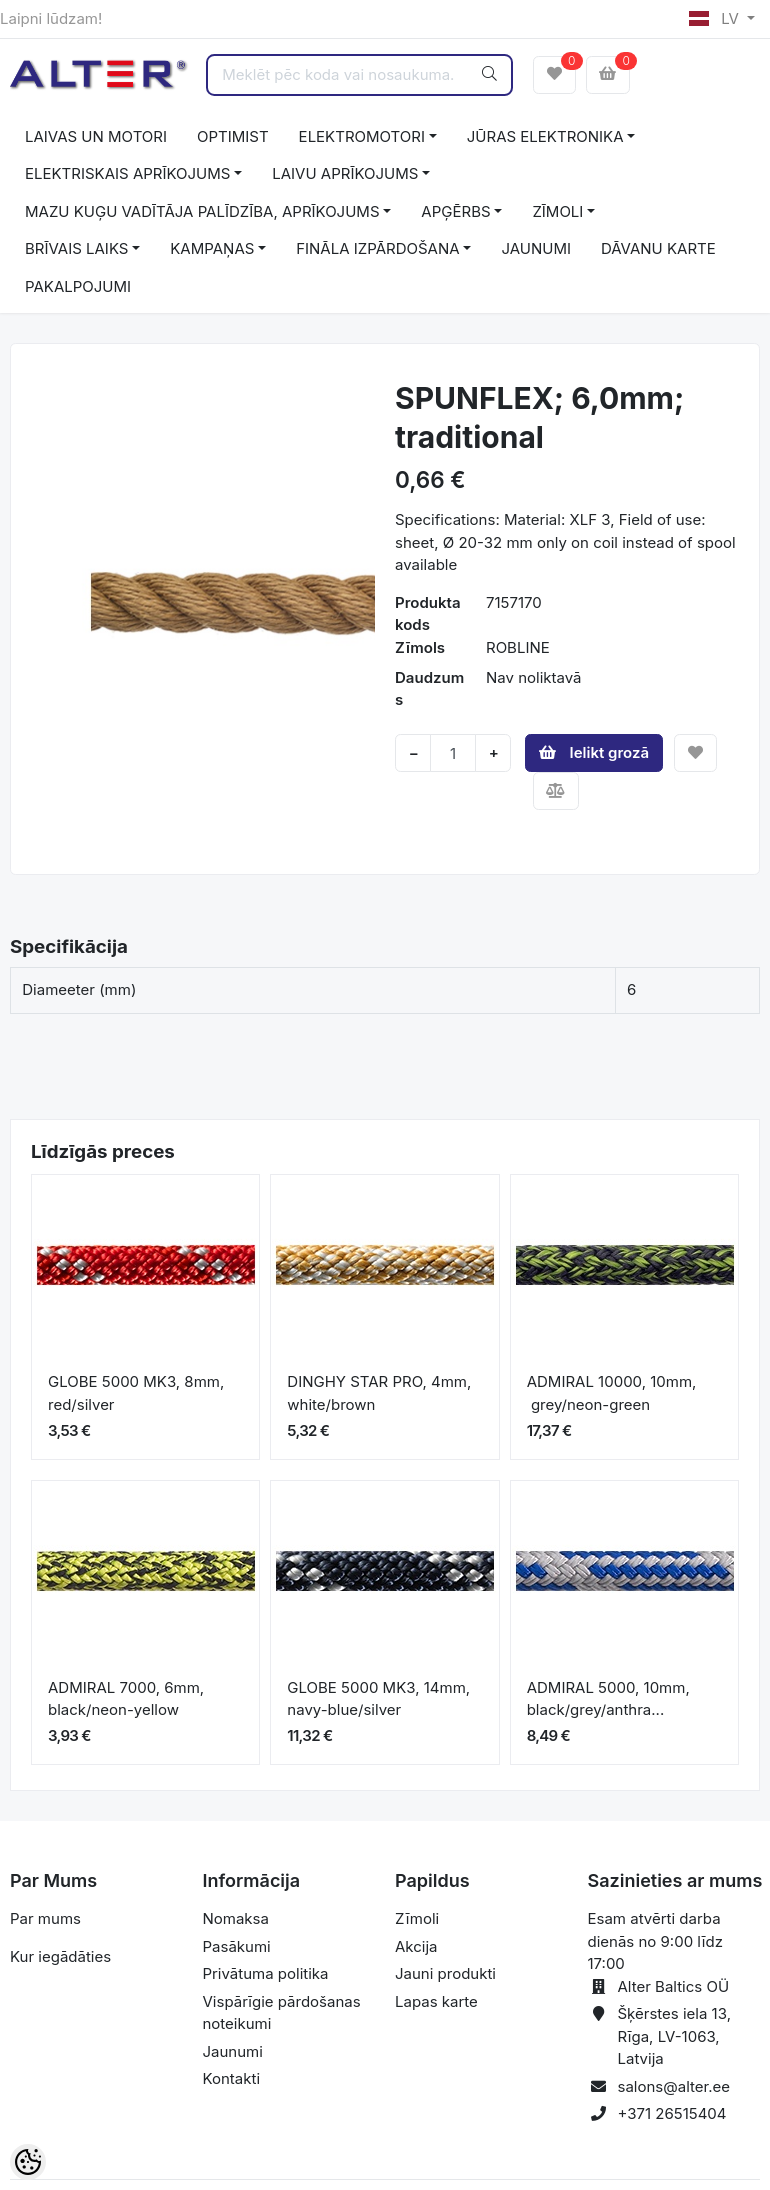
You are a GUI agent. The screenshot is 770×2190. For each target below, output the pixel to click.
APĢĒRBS (455, 211)
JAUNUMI (536, 248)
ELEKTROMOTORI (362, 136)
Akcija (416, 1946)
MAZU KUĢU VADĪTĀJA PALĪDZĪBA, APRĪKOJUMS (202, 211)
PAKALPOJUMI (78, 286)
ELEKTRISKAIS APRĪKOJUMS (127, 173)
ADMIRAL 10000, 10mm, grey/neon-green (612, 1393)
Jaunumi (233, 2051)
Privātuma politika (266, 1973)
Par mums (45, 1918)
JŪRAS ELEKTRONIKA (545, 136)
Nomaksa (236, 1918)
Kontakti (232, 2078)
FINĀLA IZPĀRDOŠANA (377, 248)
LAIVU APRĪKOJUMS (345, 173)
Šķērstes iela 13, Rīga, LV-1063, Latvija (674, 2036)
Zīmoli (417, 1918)
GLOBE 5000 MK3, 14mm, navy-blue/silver (378, 1699)
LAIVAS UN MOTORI (96, 136)
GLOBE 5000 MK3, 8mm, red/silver (136, 1393)
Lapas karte (436, 2001)
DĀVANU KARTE (658, 248)
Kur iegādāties (60, 1956)
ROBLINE (518, 647)
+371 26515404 (672, 2113)
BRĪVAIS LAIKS (76, 248)
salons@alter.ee (674, 2086)
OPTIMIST (233, 136)
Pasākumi (237, 1946)
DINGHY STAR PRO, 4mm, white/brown (379, 1393)
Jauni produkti (445, 1973)
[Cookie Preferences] (28, 2162)
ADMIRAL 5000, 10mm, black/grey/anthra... (608, 1699)
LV (716, 18)
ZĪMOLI (557, 211)
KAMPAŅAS (212, 248)
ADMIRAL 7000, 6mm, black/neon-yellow (126, 1699)
